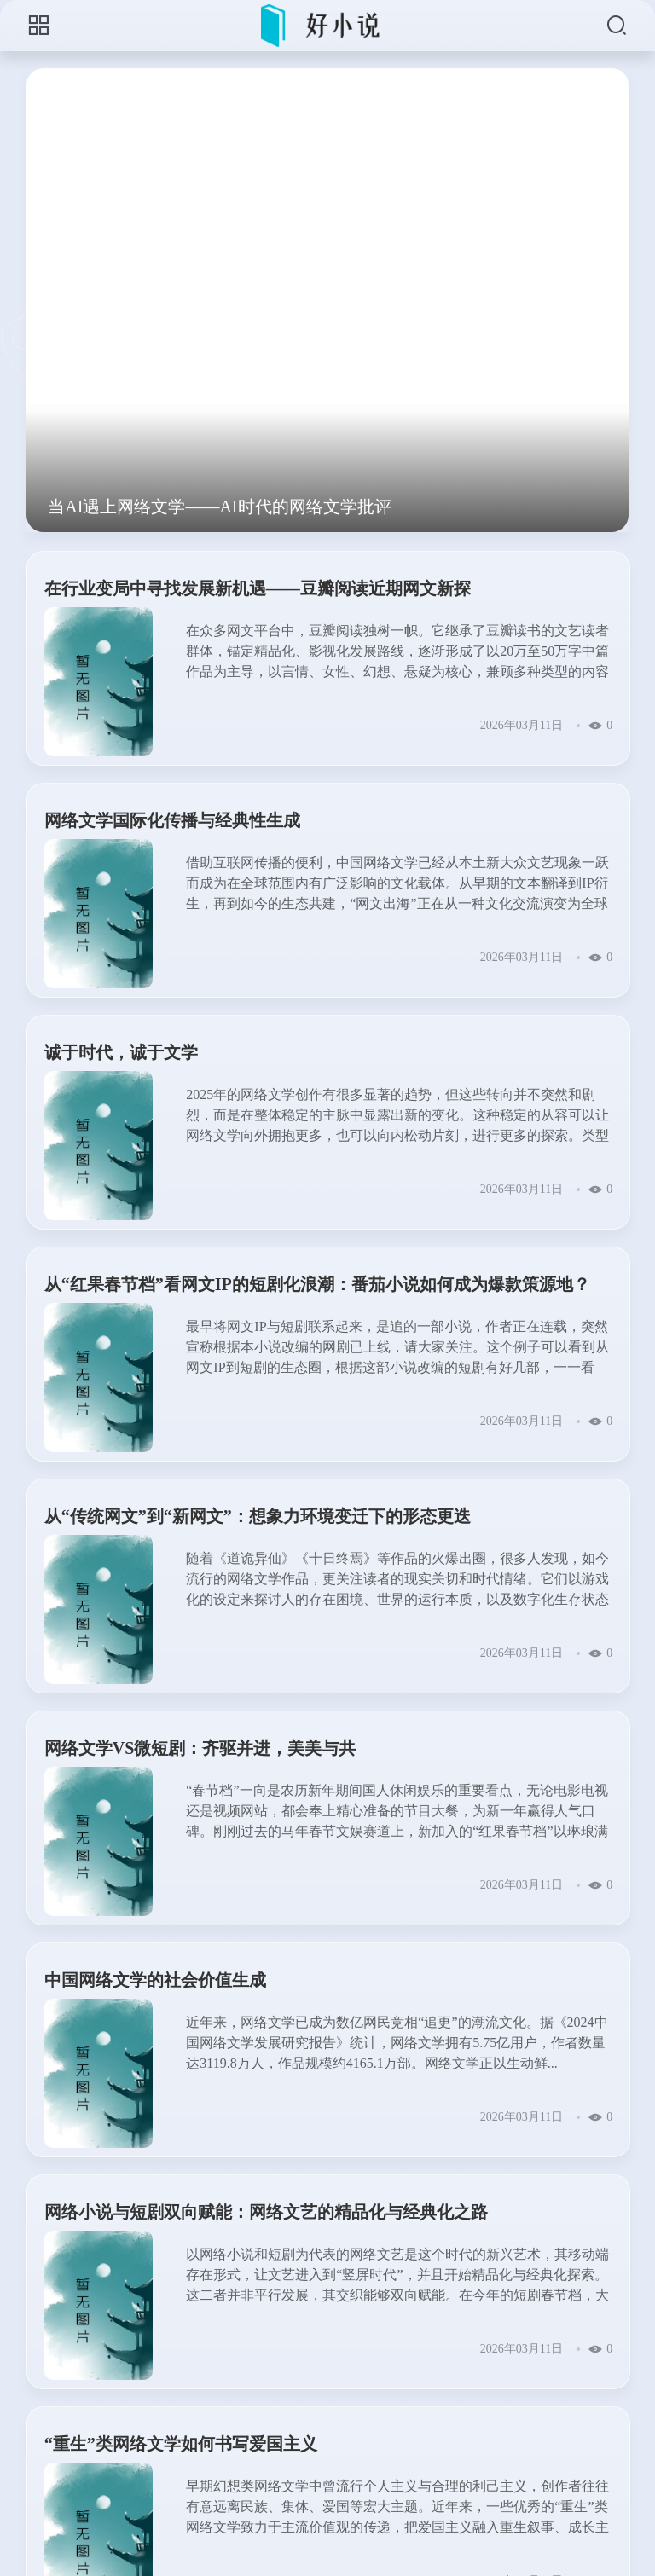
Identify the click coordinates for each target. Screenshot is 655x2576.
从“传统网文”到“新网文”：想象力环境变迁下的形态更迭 (257, 1516)
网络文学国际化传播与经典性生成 (172, 820)
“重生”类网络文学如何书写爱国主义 (180, 2443)
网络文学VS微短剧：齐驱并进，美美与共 (200, 1748)
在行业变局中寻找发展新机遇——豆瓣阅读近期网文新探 (257, 588)
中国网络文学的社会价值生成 (155, 1980)
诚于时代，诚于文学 (121, 1052)
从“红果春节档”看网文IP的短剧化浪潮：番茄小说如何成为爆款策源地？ (317, 1284)
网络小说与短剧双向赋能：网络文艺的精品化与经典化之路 (266, 2212)
